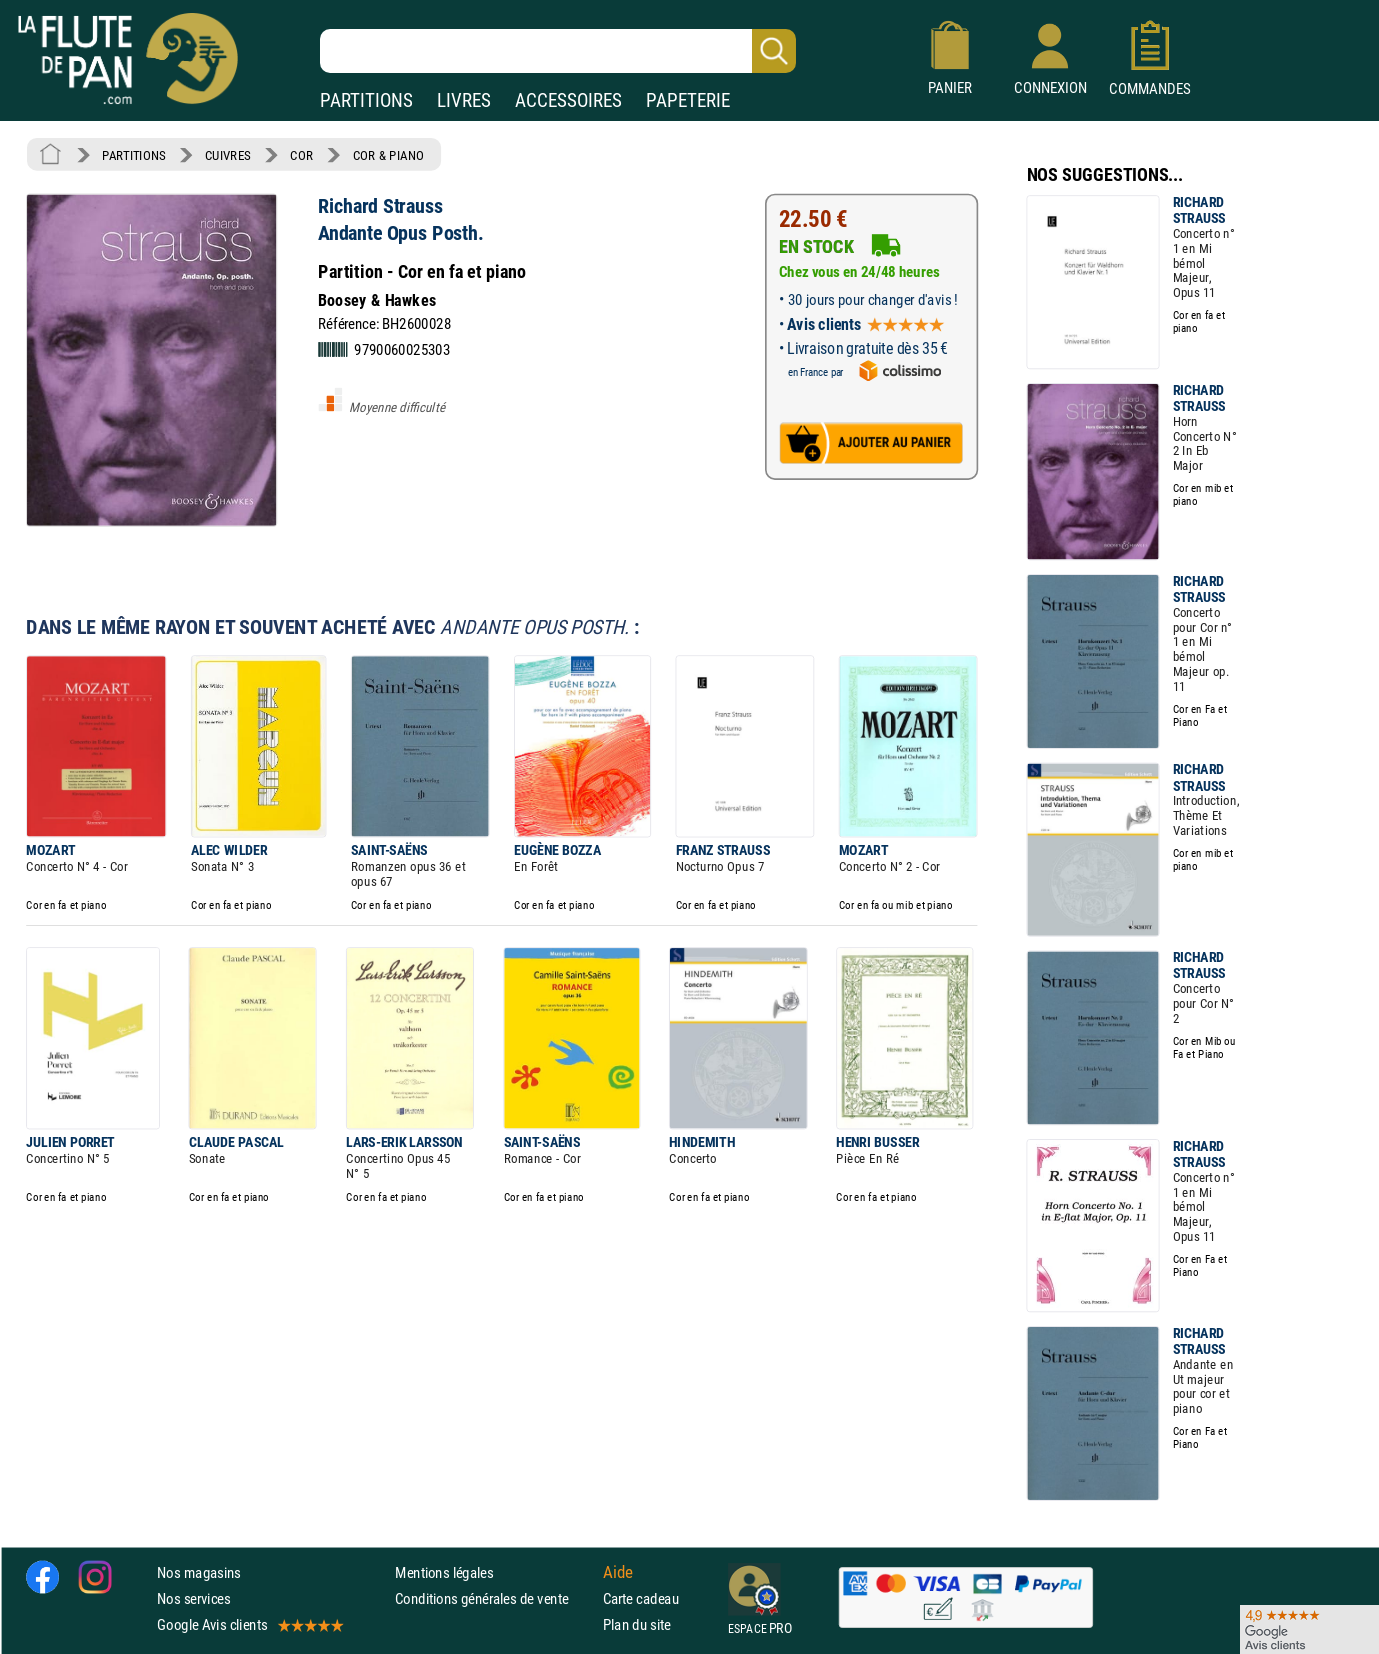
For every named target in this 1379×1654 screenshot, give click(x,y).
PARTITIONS (366, 100)
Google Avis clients (249, 1624)
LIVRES (464, 100)
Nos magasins (199, 1572)
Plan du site (637, 1624)
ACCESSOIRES (568, 100)
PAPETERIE (688, 100)
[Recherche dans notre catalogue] (558, 51)
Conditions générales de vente (494, 1598)
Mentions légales (444, 1572)
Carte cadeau (641, 1598)
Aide (618, 1572)
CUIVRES (228, 155)
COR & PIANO (388, 155)
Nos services (193, 1598)
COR (301, 155)
